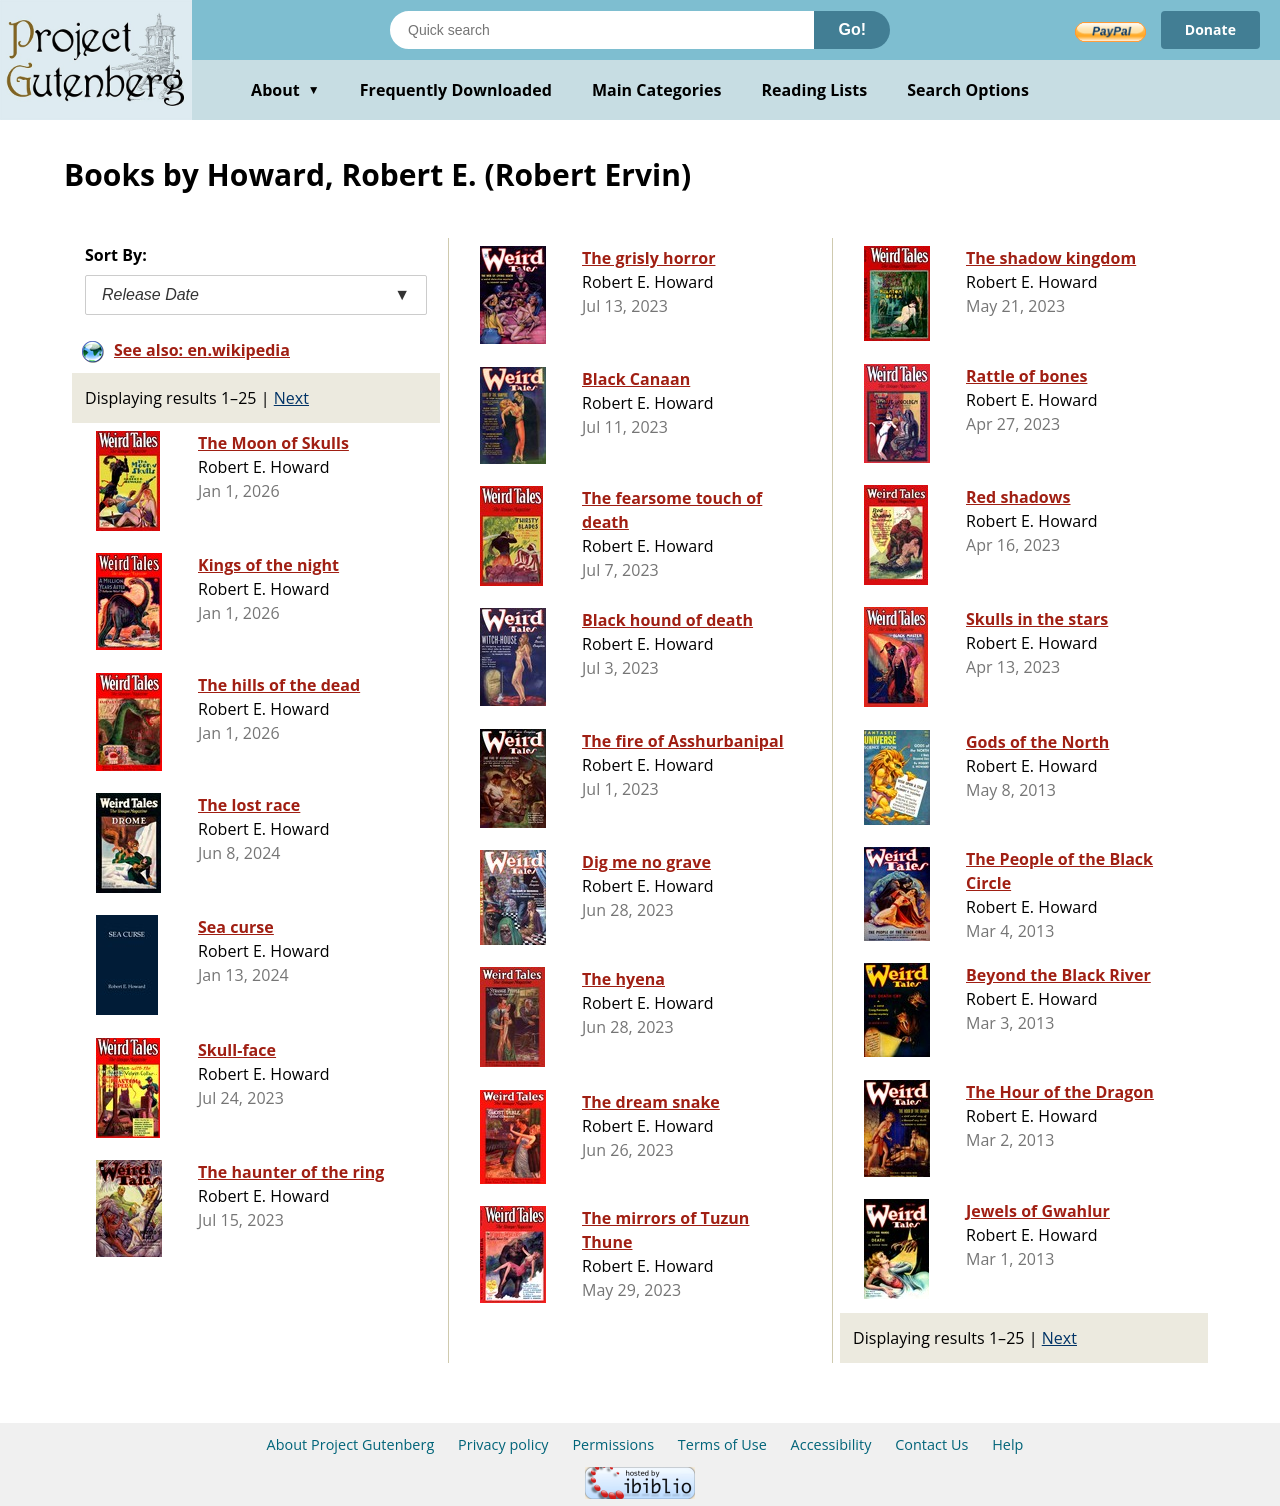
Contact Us (931, 1444)
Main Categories (657, 90)
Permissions (613, 1444)
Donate (1210, 29)
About (285, 90)
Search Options (968, 90)
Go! (852, 29)
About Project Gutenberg (351, 1444)
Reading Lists (815, 90)
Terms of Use (722, 1444)
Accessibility (831, 1444)
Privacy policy (503, 1444)
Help (1007, 1444)
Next (291, 398)
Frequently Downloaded (456, 90)
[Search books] (602, 30)
